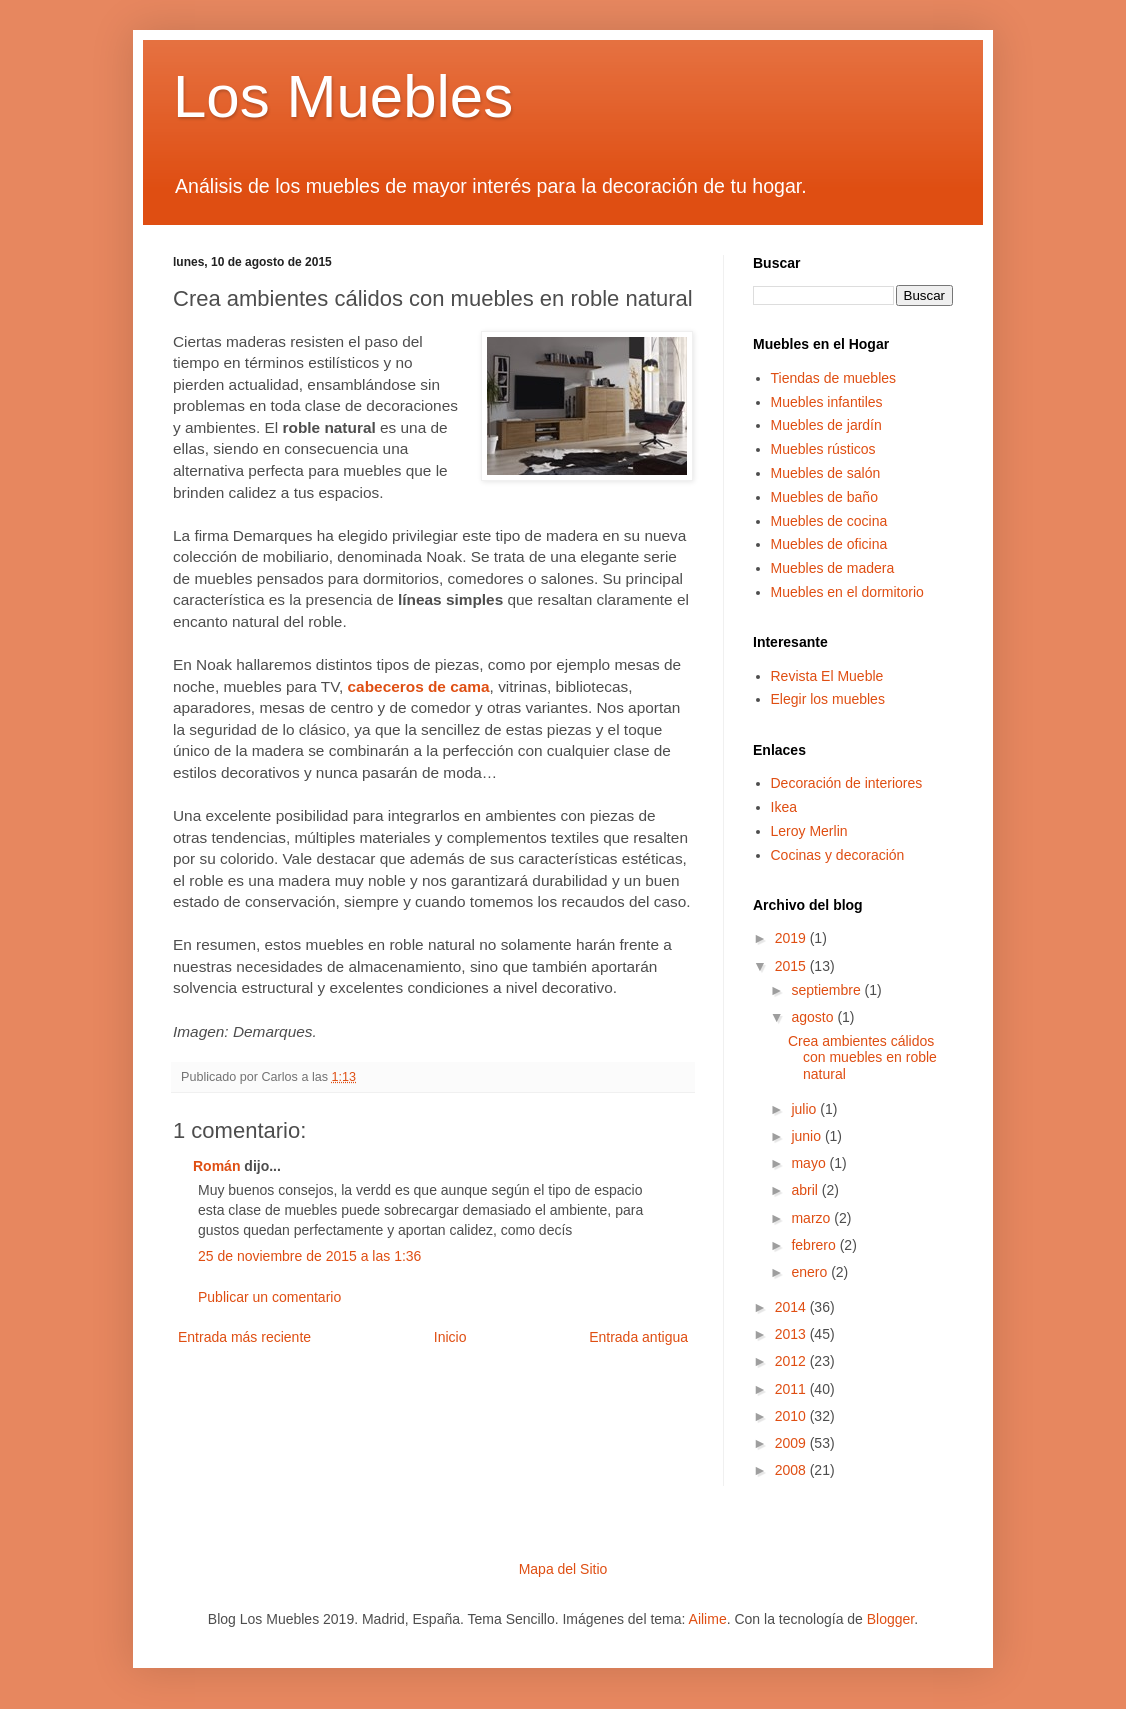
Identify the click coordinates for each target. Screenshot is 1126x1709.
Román (216, 1166)
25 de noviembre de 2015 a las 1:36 (309, 1256)
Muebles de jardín (826, 425)
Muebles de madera (833, 568)
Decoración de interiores (847, 783)
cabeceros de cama (419, 686)
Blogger (890, 1619)
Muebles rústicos (823, 449)
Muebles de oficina (829, 544)
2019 (792, 938)
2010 (792, 1416)
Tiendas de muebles (834, 378)
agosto (814, 1017)
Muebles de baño (824, 497)
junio (807, 1136)
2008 (792, 1470)
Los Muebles (343, 96)
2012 (792, 1361)
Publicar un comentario (269, 1297)
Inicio (450, 1337)
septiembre (827, 990)
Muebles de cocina (829, 521)
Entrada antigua (638, 1337)
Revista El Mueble (827, 676)
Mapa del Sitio (563, 1569)
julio (805, 1109)
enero (811, 1272)
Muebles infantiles (827, 402)
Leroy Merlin (809, 831)
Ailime (708, 1619)
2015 (792, 966)
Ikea (784, 807)
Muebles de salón (826, 473)
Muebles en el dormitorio (847, 592)
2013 (792, 1334)
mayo (810, 1163)
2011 (792, 1389)
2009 (792, 1443)
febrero (815, 1245)
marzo (812, 1218)
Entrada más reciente (244, 1337)
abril (806, 1190)
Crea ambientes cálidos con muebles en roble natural (862, 1058)
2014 (792, 1307)
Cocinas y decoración (838, 855)
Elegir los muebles (828, 699)
